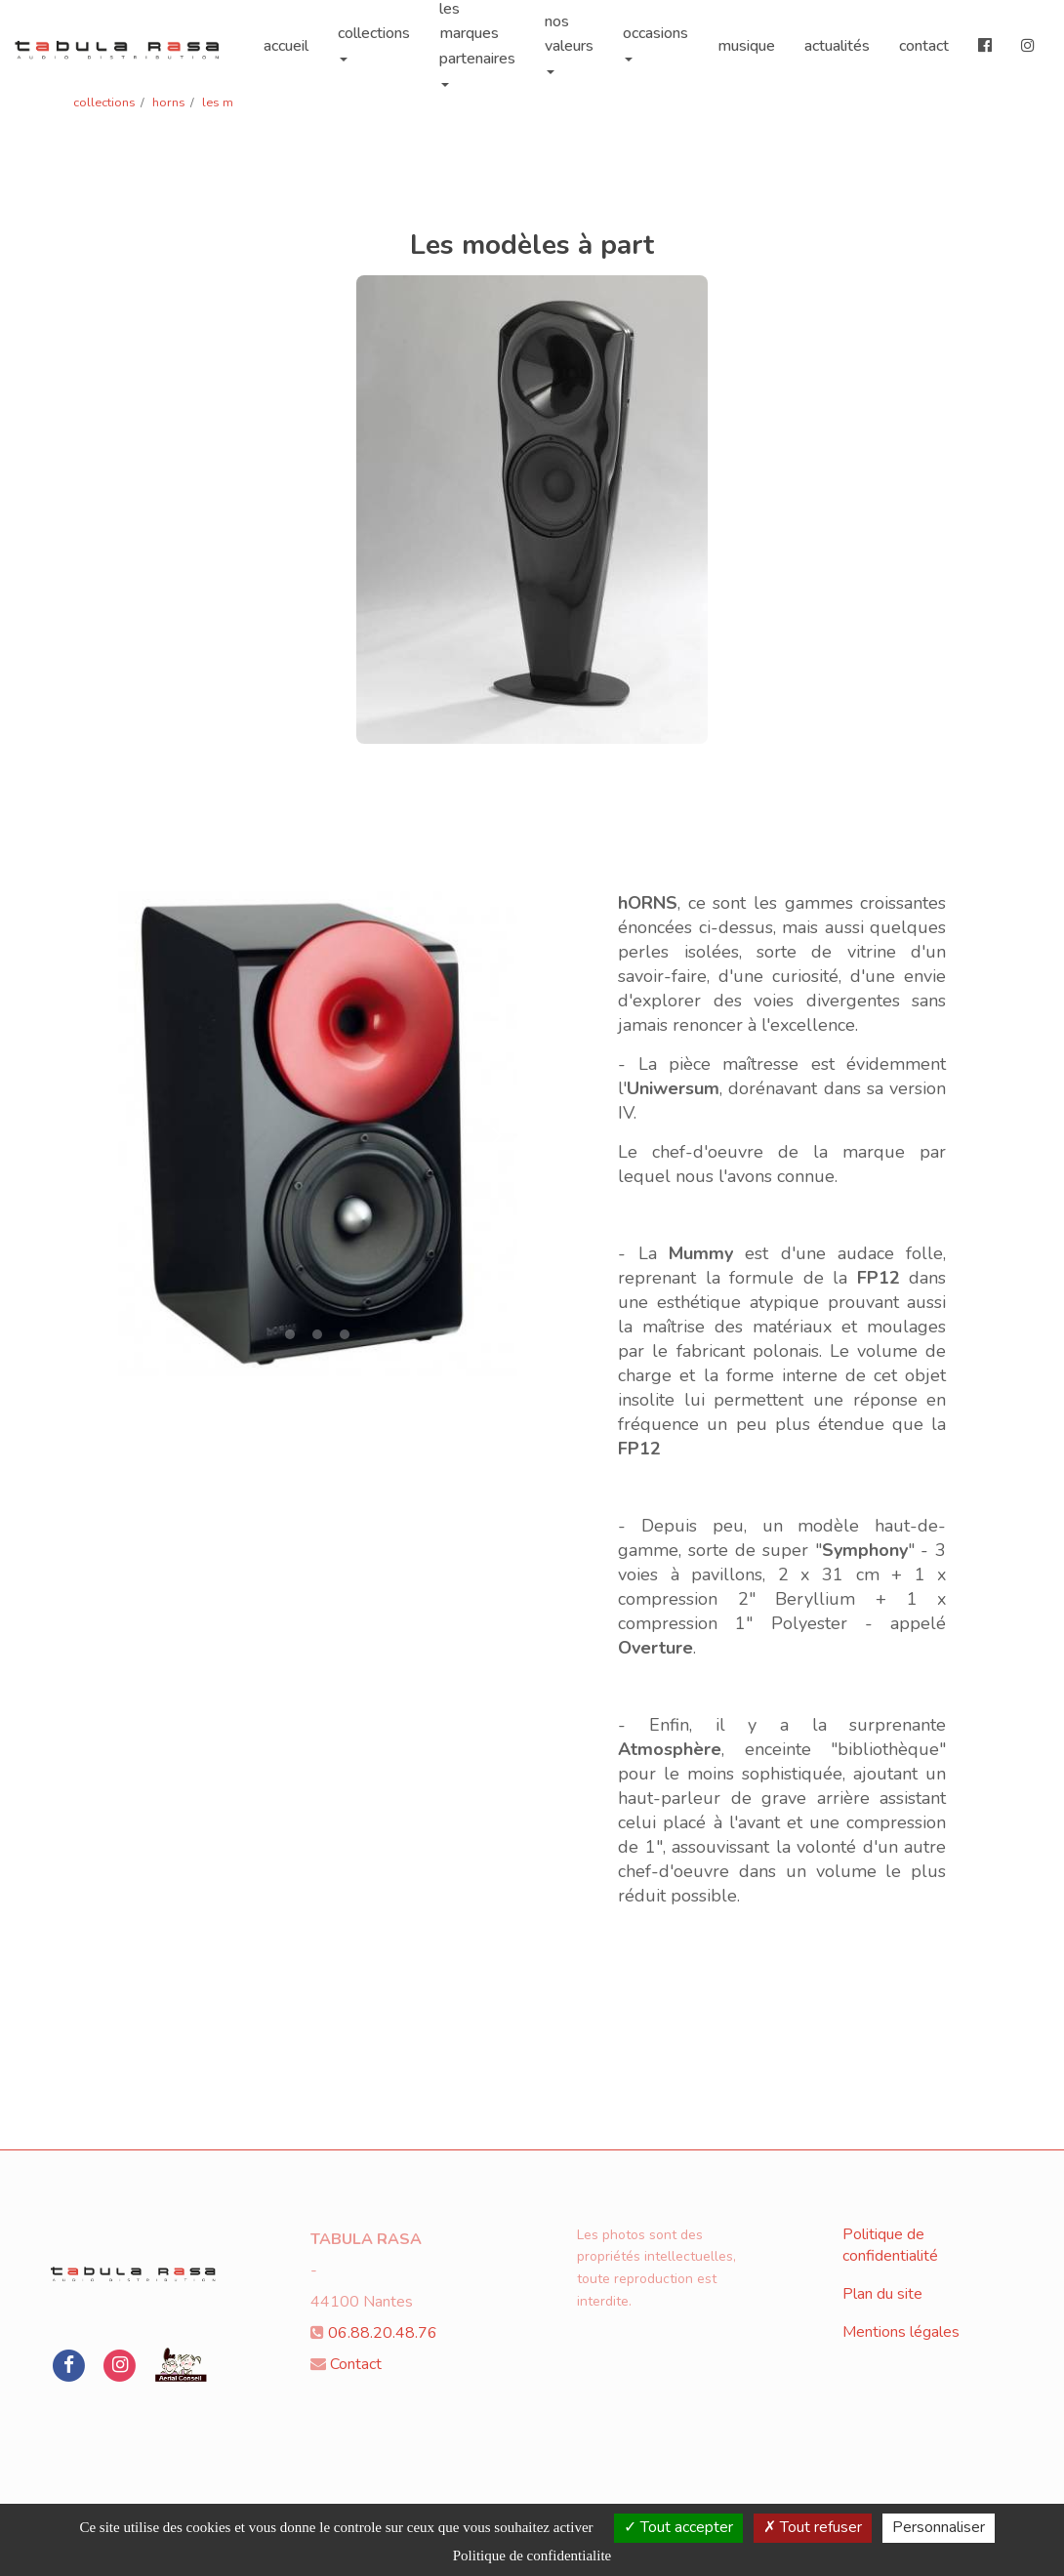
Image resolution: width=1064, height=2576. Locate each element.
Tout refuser (812, 2527)
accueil (286, 38)
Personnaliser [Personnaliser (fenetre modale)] (938, 2527)
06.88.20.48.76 (382, 2333)
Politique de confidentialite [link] (532, 2555)
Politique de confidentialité (890, 2246)
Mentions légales (901, 2332)
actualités (837, 38)
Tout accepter (678, 2527)
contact (924, 38)
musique (746, 38)
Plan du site (882, 2294)
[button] (138, 1133)
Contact (356, 2364)
